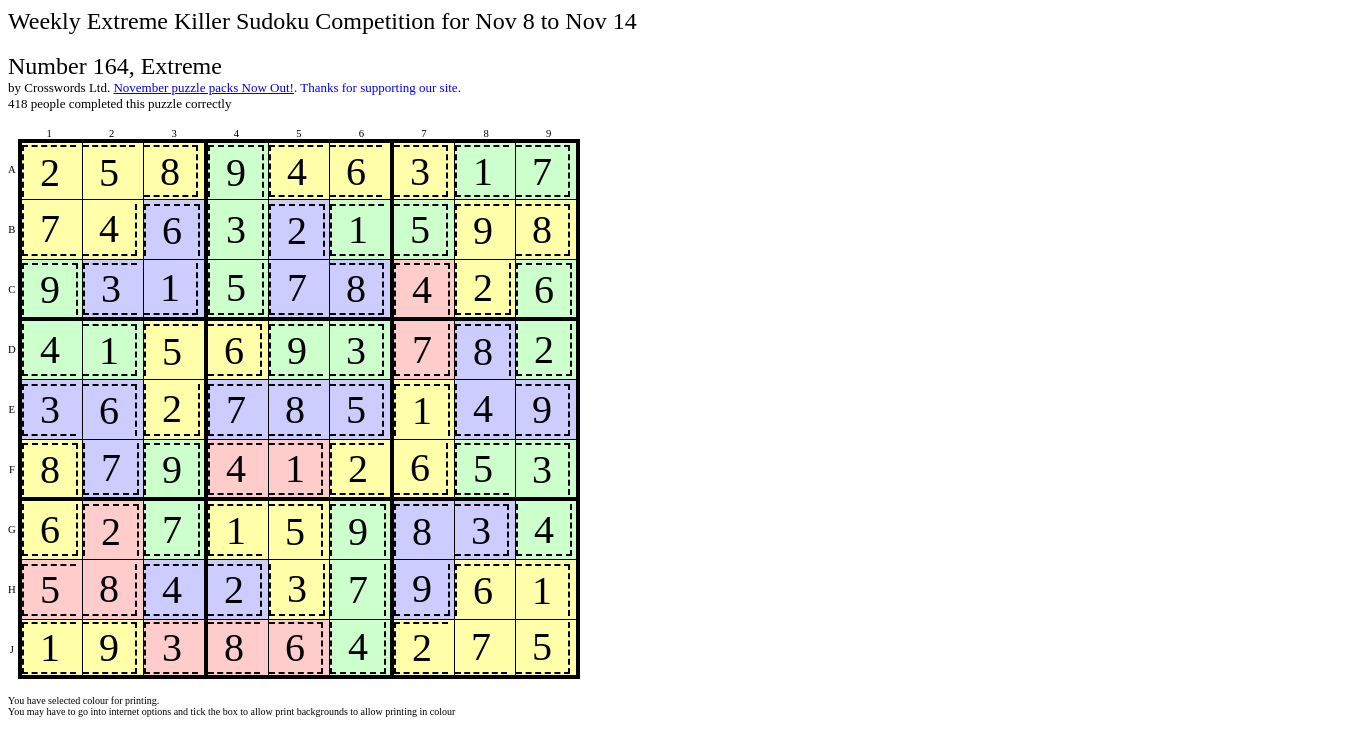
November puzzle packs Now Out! (203, 87)
